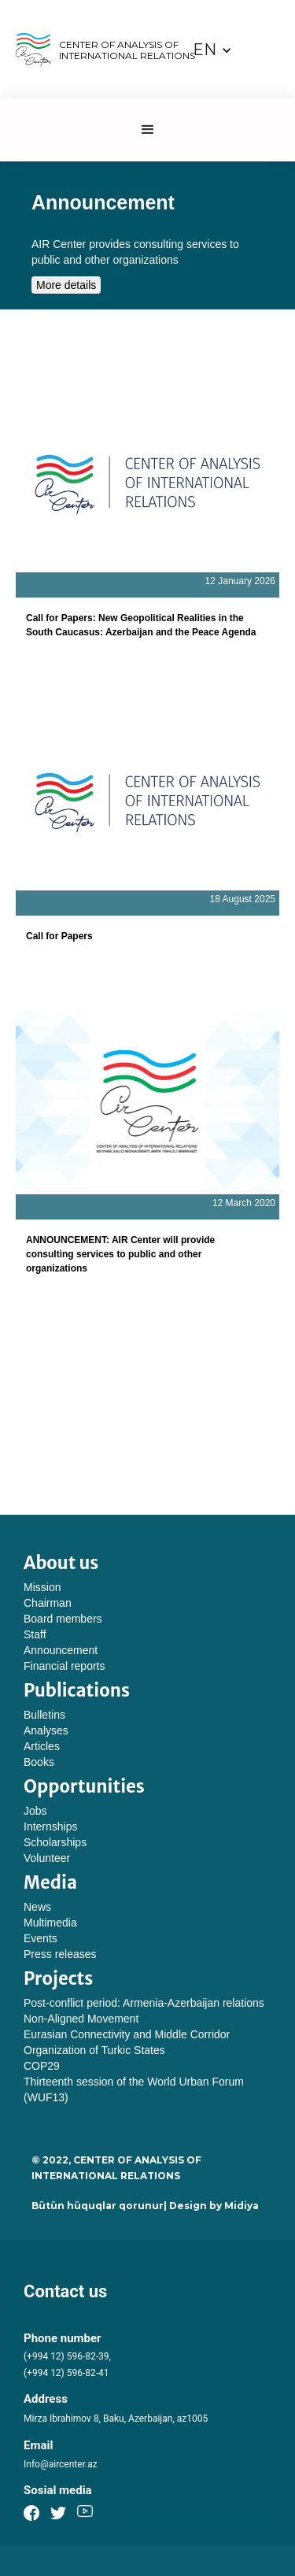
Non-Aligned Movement (81, 2018)
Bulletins (44, 1714)
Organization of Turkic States (94, 2050)
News (37, 1907)
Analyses (46, 1730)
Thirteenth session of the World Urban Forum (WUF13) (134, 2089)
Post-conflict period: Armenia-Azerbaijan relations (144, 2003)
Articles (42, 1746)
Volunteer (47, 1858)
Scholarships (55, 1842)
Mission (42, 1587)
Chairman (48, 1603)
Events (40, 1938)
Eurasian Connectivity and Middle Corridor (127, 2034)
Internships (50, 1826)
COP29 (42, 2066)
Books (39, 1762)
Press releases (60, 1954)
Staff (35, 1634)
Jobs (35, 1810)
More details (66, 285)
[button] (212, 50)
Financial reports (64, 1666)
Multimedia (50, 1922)
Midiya (241, 2205)
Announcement (61, 1650)
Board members (63, 1618)
